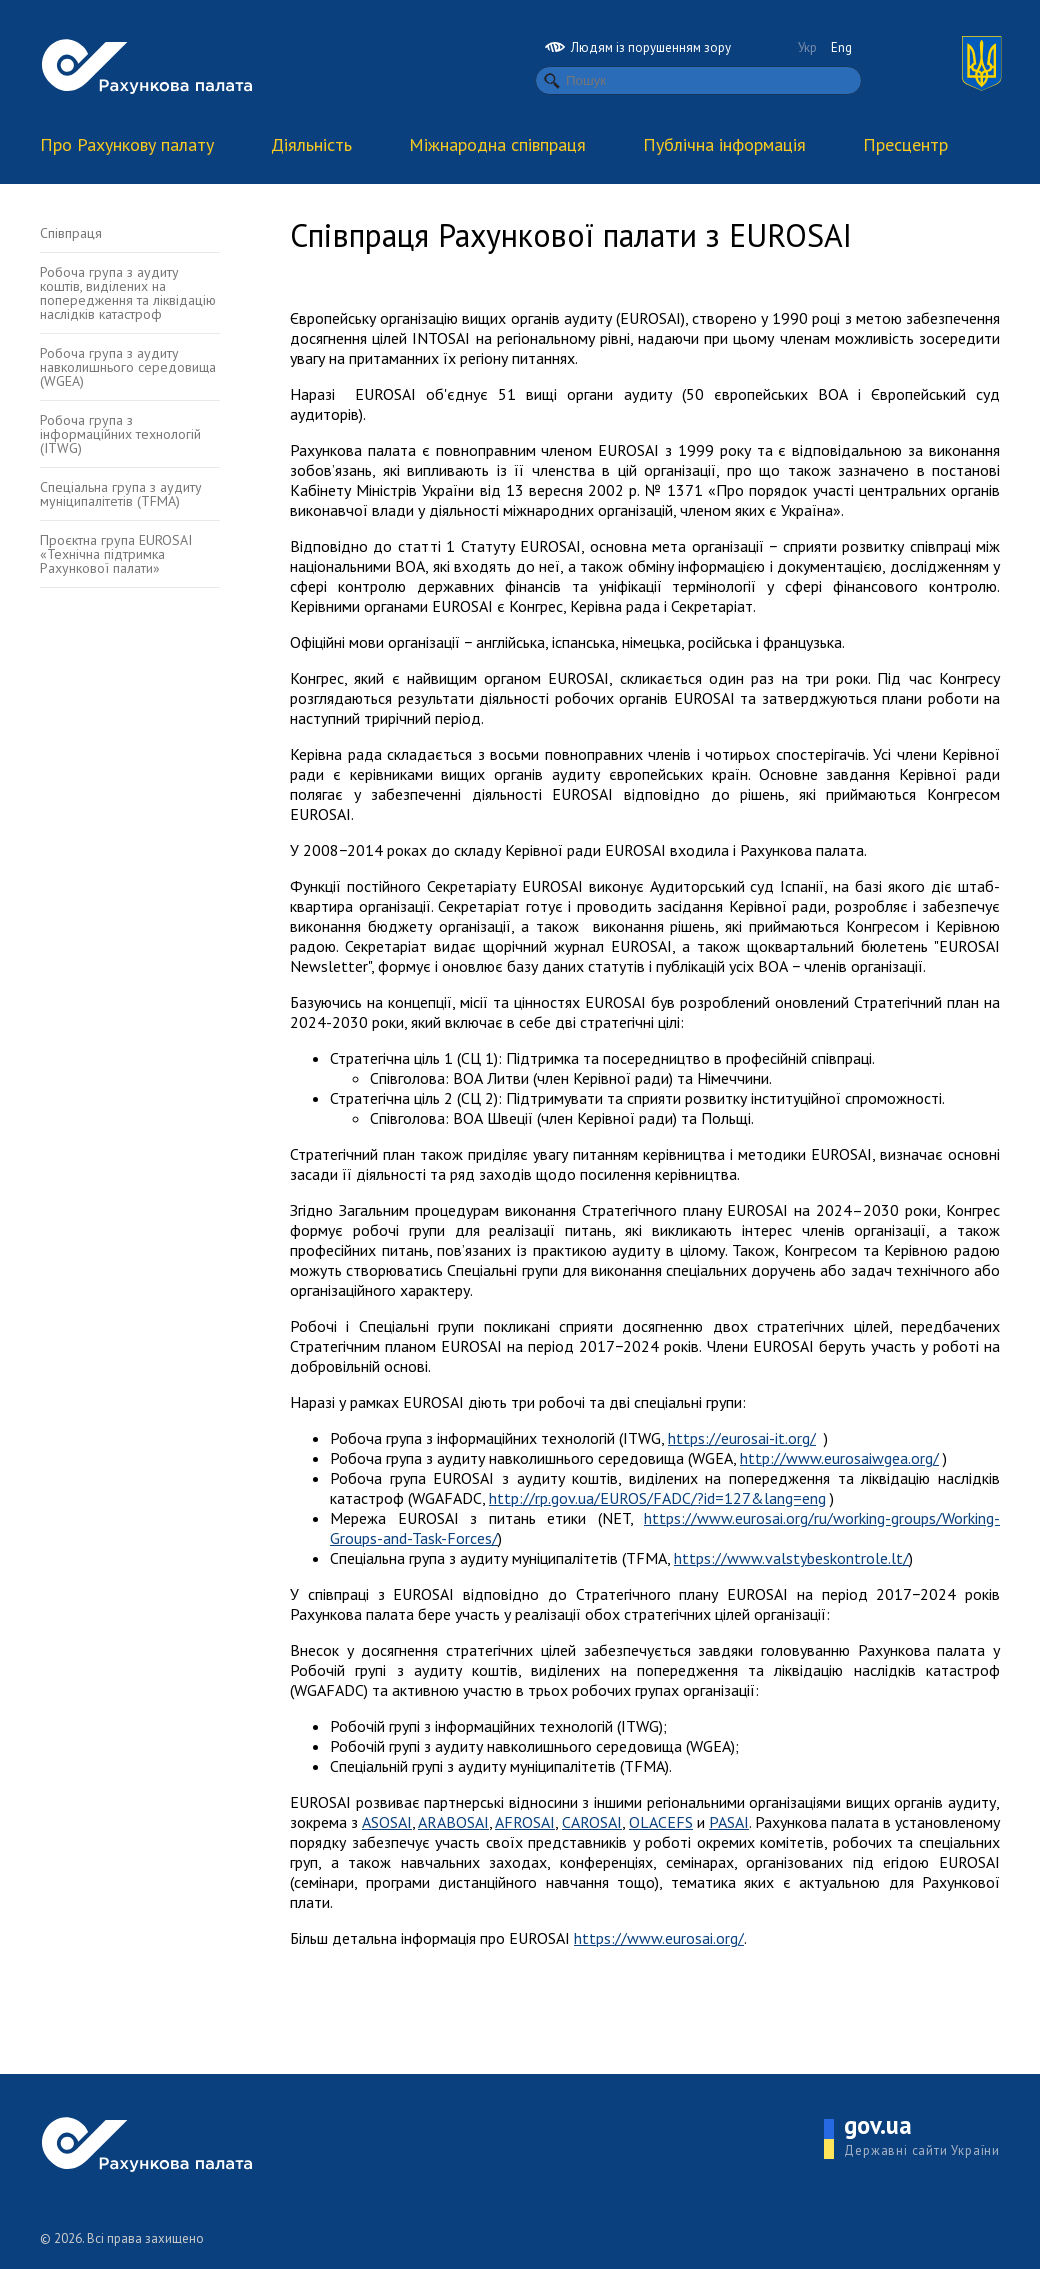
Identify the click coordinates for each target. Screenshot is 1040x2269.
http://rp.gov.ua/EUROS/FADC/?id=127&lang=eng (657, 1498)
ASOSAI (387, 1822)
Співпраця (71, 233)
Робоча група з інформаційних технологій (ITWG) (120, 434)
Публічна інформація (724, 144)
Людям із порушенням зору (638, 47)
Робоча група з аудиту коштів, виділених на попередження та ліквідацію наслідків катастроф (128, 293)
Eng (841, 47)
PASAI (729, 1822)
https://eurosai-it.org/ (742, 1438)
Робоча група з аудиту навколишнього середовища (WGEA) (128, 367)
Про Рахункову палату (127, 144)
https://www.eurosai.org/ (659, 1938)
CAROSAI (592, 1822)
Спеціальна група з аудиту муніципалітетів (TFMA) (121, 494)
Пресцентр (905, 144)
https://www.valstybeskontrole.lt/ (791, 1558)
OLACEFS (661, 1822)
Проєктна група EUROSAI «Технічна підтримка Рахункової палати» (116, 554)
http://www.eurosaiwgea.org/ (839, 1458)
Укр (807, 47)
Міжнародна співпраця (497, 144)
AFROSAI (525, 1822)
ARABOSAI (453, 1822)
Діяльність (311, 144)
